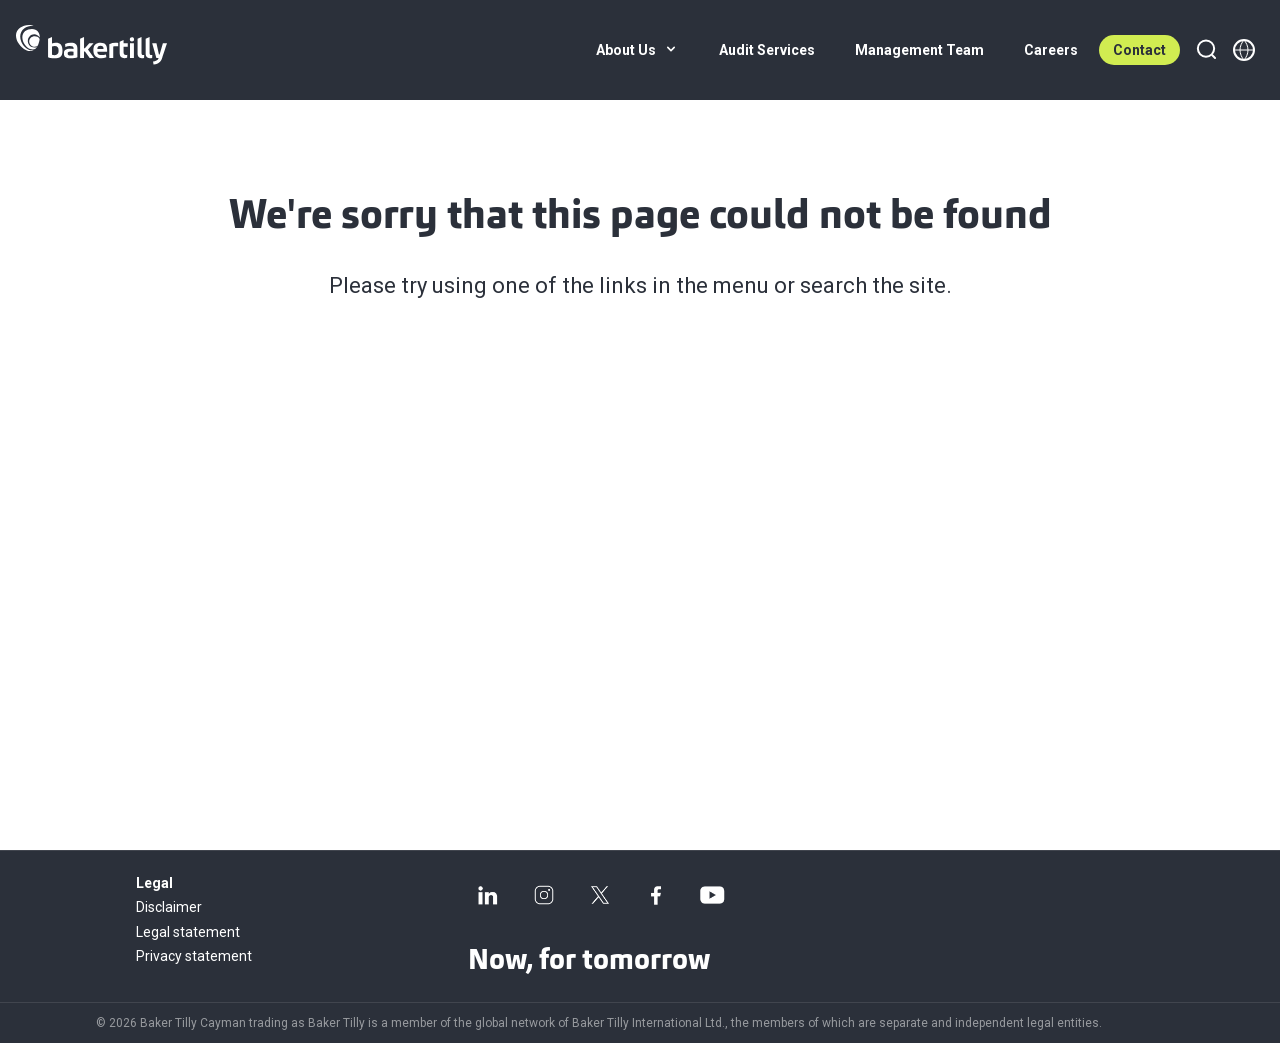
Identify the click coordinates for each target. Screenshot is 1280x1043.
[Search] (1206, 50)
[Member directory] (1244, 50)
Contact (1139, 50)
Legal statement (188, 932)
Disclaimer (169, 907)
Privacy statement (194, 956)
